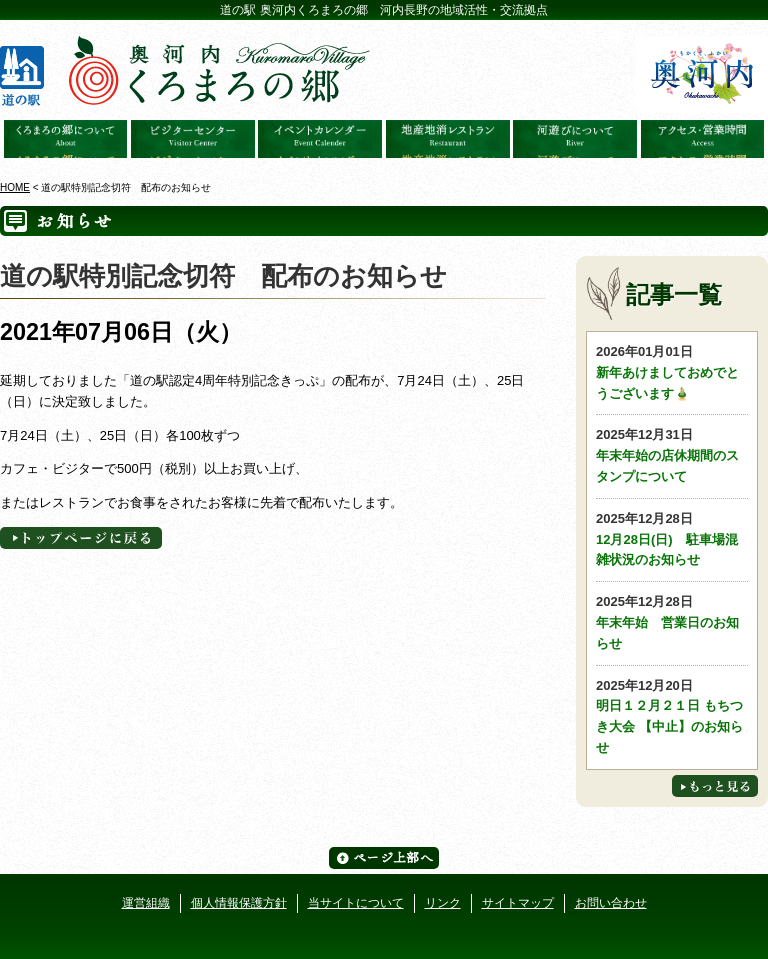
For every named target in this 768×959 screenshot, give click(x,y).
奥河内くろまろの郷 (66, 139)
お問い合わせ (611, 903)
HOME (15, 187)
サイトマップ (518, 903)
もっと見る (715, 786)
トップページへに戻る (81, 538)
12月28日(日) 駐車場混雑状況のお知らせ (672, 538)
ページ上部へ (384, 858)
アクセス (703, 139)
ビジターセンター (193, 139)
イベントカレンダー (320, 139)
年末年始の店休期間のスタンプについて (672, 454)
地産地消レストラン (448, 139)
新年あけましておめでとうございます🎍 (672, 371)
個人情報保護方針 (239, 903)
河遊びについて (575, 139)
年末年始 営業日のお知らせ (672, 621)
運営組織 (146, 903)
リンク (443, 903)
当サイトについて (356, 903)
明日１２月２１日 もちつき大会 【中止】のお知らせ (672, 715)
